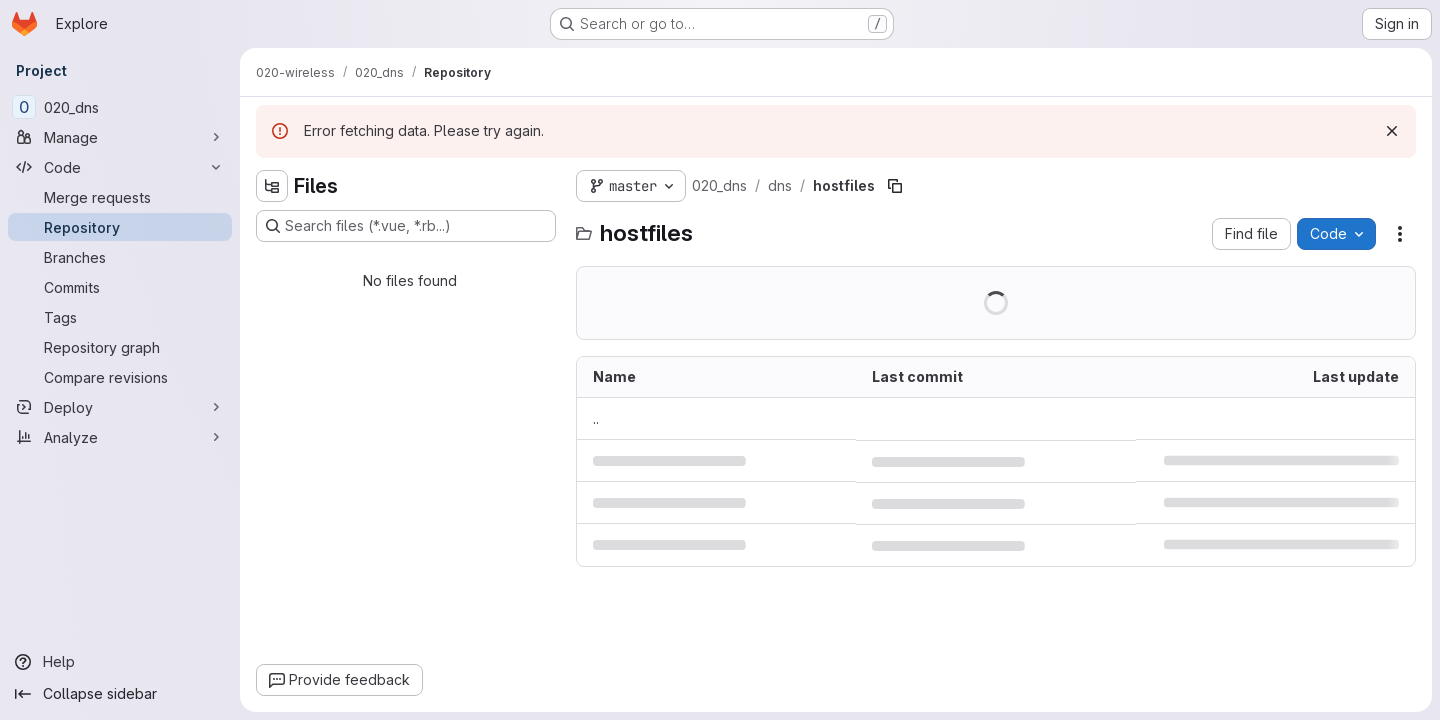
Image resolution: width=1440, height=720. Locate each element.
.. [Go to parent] (596, 418)
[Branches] (120, 257)
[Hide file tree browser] (272, 186)
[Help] (120, 662)
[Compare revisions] (120, 377)
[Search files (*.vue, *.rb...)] (406, 226)
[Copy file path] (895, 186)
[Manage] (120, 137)
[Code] (120, 167)
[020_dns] (120, 107)
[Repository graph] (120, 347)
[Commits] (120, 287)
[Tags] (120, 317)
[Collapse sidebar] (120, 694)
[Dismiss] (1392, 131)
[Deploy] (120, 407)
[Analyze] (120, 437)
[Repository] (120, 227)
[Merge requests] (120, 197)
